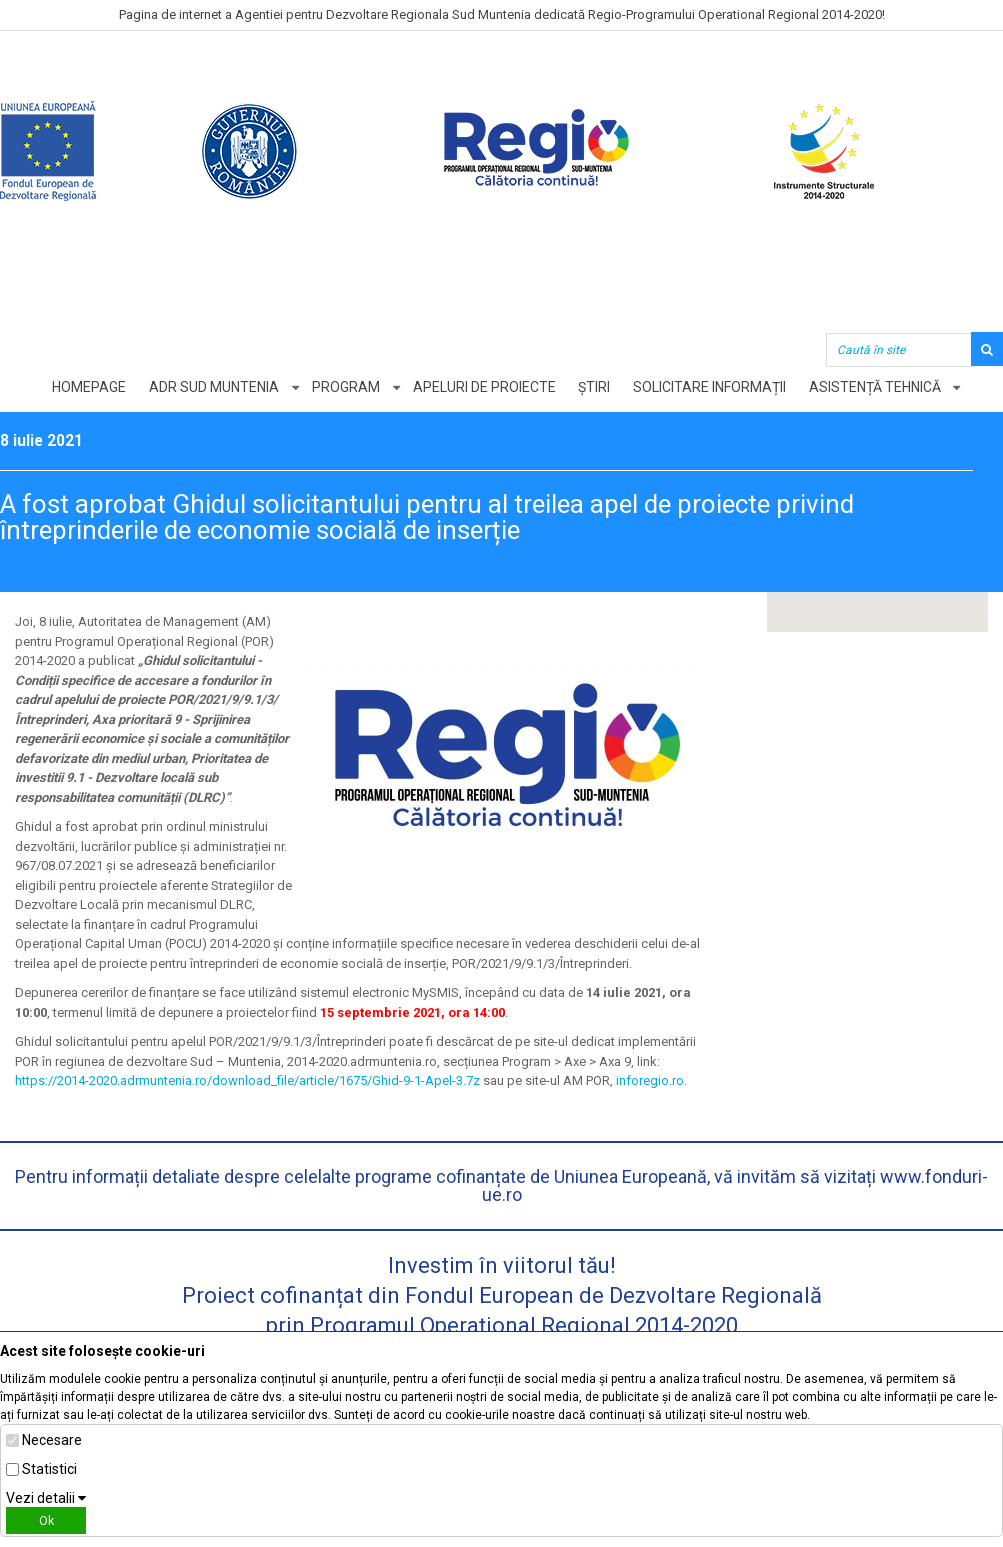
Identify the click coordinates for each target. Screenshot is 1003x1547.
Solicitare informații (710, 387)
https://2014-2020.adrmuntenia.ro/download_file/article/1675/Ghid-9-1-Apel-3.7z (247, 1080)
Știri (595, 387)
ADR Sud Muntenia (214, 387)
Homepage (89, 387)
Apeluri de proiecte (484, 387)
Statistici (49, 1469)
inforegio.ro (650, 1080)
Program (346, 387)
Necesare (52, 1440)
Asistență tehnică (876, 387)
